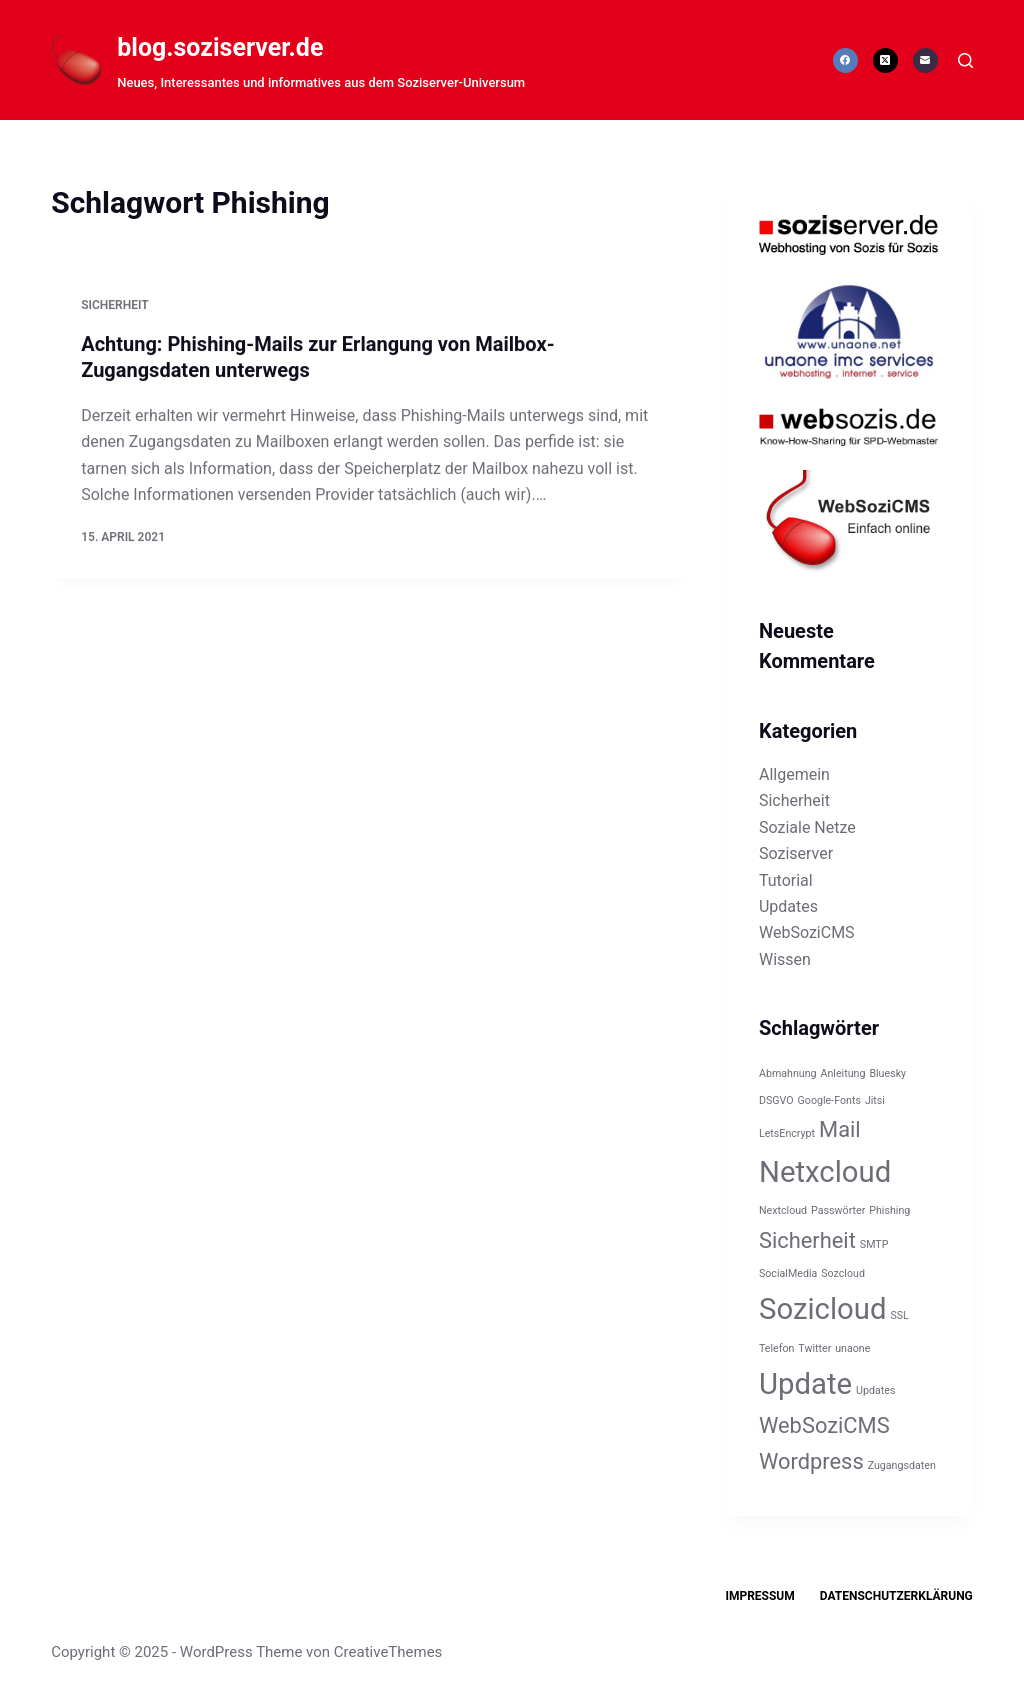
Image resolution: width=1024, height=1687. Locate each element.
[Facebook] (845, 60)
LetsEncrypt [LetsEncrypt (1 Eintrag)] (787, 1133)
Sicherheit (114, 306)
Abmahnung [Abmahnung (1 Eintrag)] (788, 1073)
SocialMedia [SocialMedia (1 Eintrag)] (788, 1273)
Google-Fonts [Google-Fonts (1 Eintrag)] (829, 1100)
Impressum (759, 1596)
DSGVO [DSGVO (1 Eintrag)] (776, 1100)
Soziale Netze (807, 827)
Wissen (785, 959)
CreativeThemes (388, 1652)
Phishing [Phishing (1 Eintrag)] (889, 1210)
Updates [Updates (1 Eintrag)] (875, 1390)
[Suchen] (965, 60)
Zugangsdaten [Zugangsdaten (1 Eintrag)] (902, 1465)
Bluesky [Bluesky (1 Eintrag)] (887, 1073)
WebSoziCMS (807, 932)
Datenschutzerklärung (896, 1596)
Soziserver (796, 853)
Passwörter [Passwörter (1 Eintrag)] (838, 1210)
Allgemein (794, 774)
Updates (788, 906)
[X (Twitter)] (885, 60)
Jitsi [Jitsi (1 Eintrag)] (875, 1100)
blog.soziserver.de (220, 47)
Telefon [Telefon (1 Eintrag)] (776, 1348)
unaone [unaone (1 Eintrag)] (852, 1348)
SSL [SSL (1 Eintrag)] (899, 1315)
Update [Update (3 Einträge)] (805, 1384)
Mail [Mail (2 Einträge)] (840, 1129)
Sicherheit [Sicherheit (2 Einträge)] (807, 1240)
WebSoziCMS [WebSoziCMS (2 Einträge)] (824, 1425)
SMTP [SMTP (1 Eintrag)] (874, 1244)
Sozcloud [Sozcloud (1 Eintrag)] (843, 1273)
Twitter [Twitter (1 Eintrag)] (814, 1348)
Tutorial (786, 880)
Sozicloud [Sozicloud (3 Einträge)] (823, 1309)
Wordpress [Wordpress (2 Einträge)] (811, 1461)
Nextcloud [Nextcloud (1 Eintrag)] (783, 1210)
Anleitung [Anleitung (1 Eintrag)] (843, 1073)
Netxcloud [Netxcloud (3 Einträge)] (825, 1172)
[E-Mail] (925, 60)
